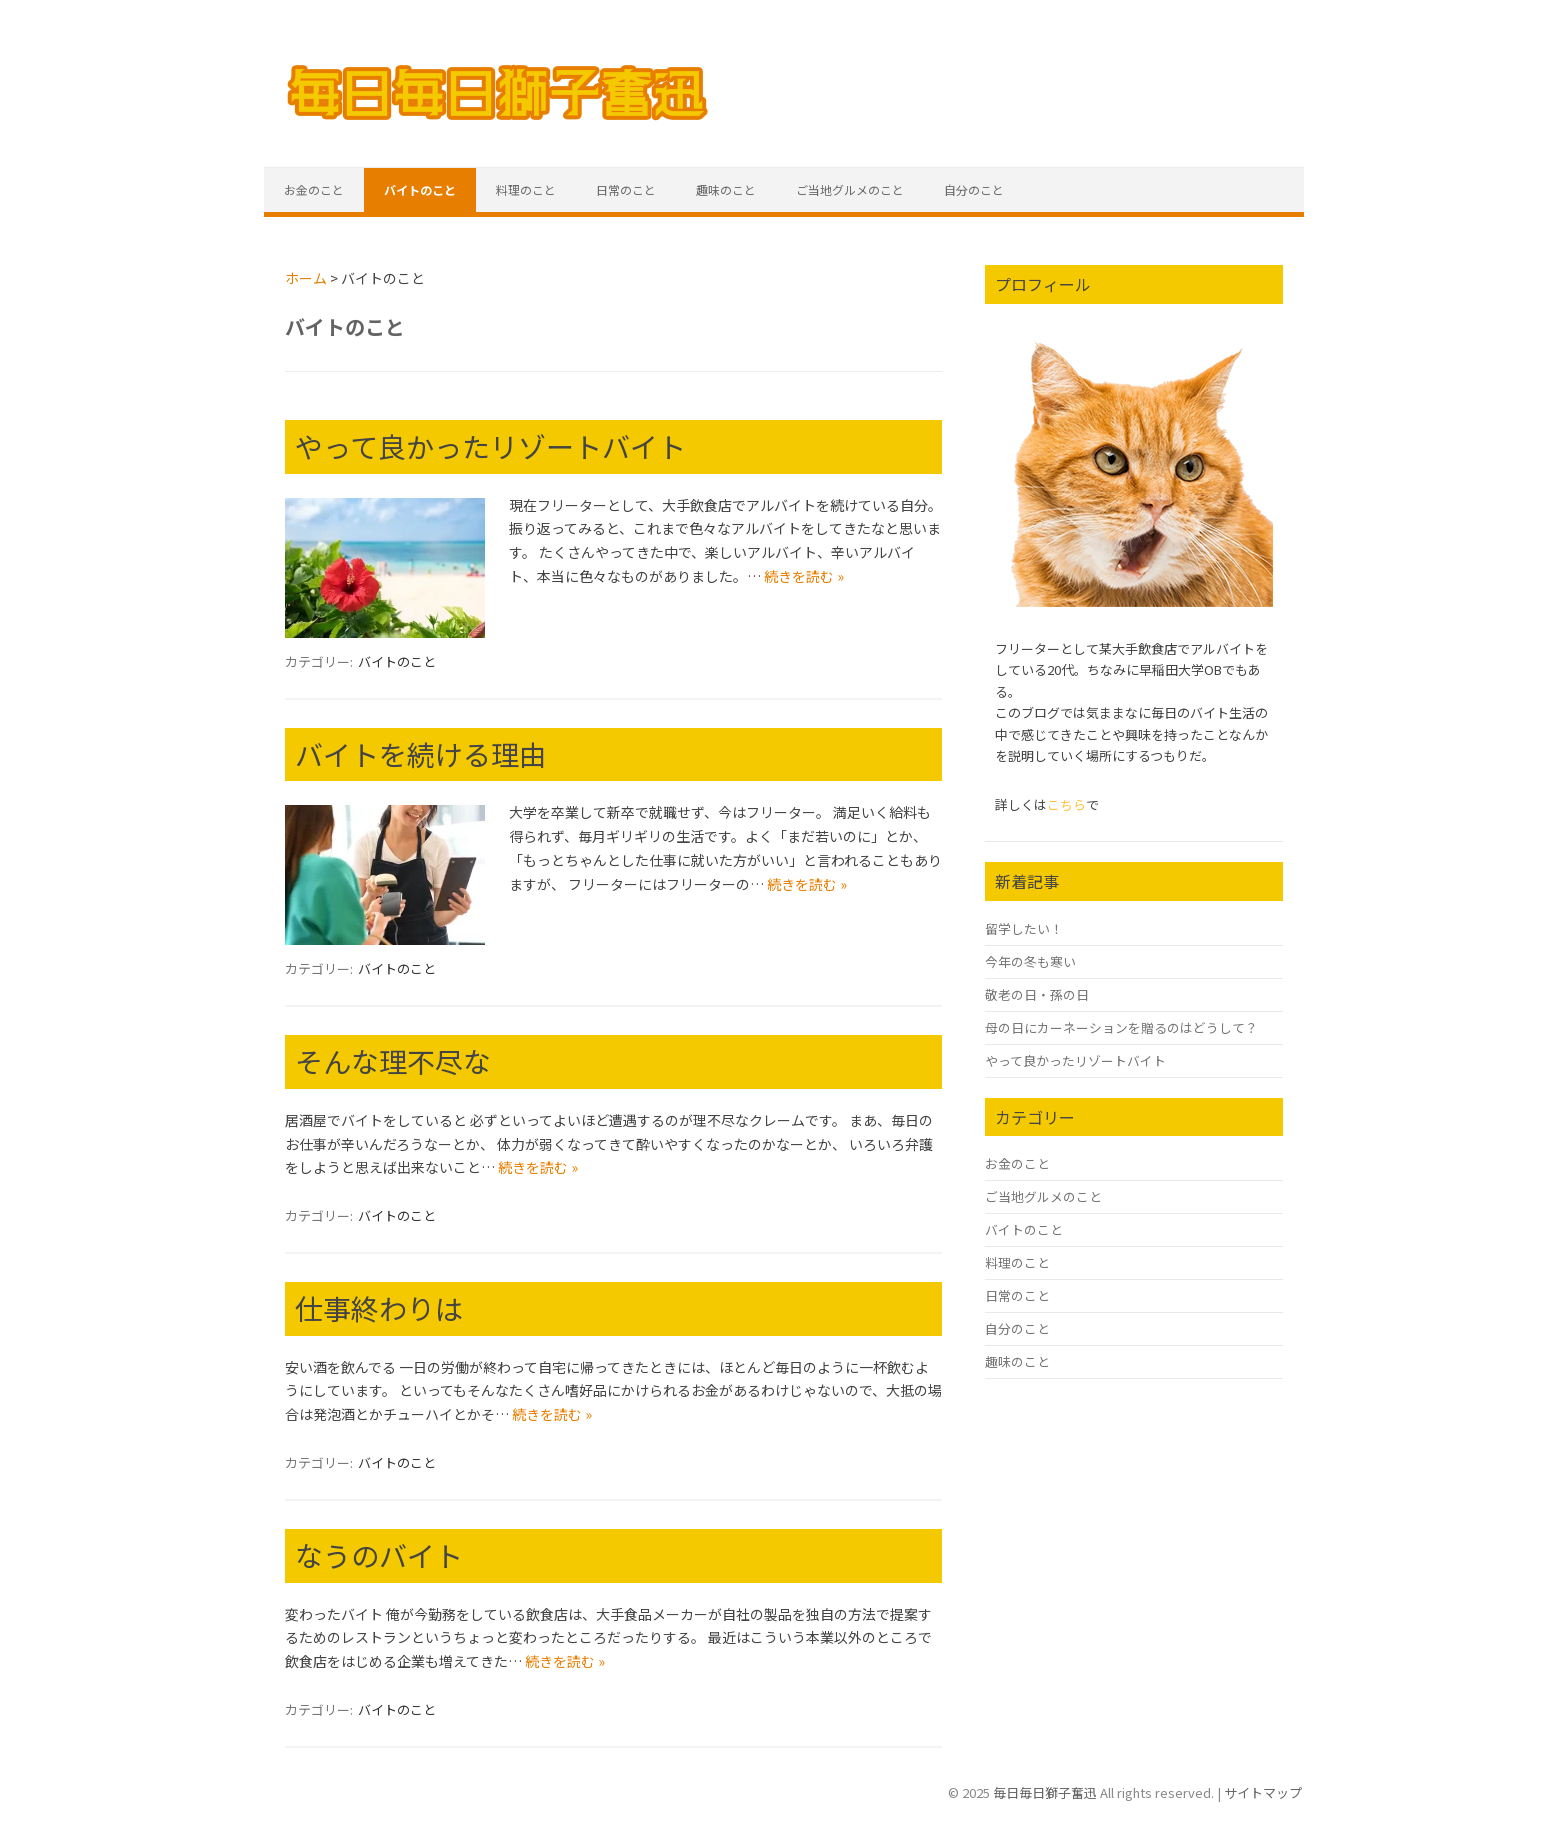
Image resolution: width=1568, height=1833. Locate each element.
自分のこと (974, 189)
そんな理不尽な (393, 1061)
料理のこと (526, 189)
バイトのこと (420, 189)
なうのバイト (379, 1555)
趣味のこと (726, 189)
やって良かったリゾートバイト (490, 446)
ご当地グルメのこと (850, 189)
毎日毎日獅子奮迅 (1045, 1792)
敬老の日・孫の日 (1037, 994)
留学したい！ (1024, 928)
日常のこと (626, 189)
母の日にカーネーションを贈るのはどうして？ (1121, 1027)
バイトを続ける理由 (421, 754)
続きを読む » (804, 576)
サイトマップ (1263, 1792)
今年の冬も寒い (1030, 961)
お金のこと (314, 189)
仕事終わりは (379, 1308)
